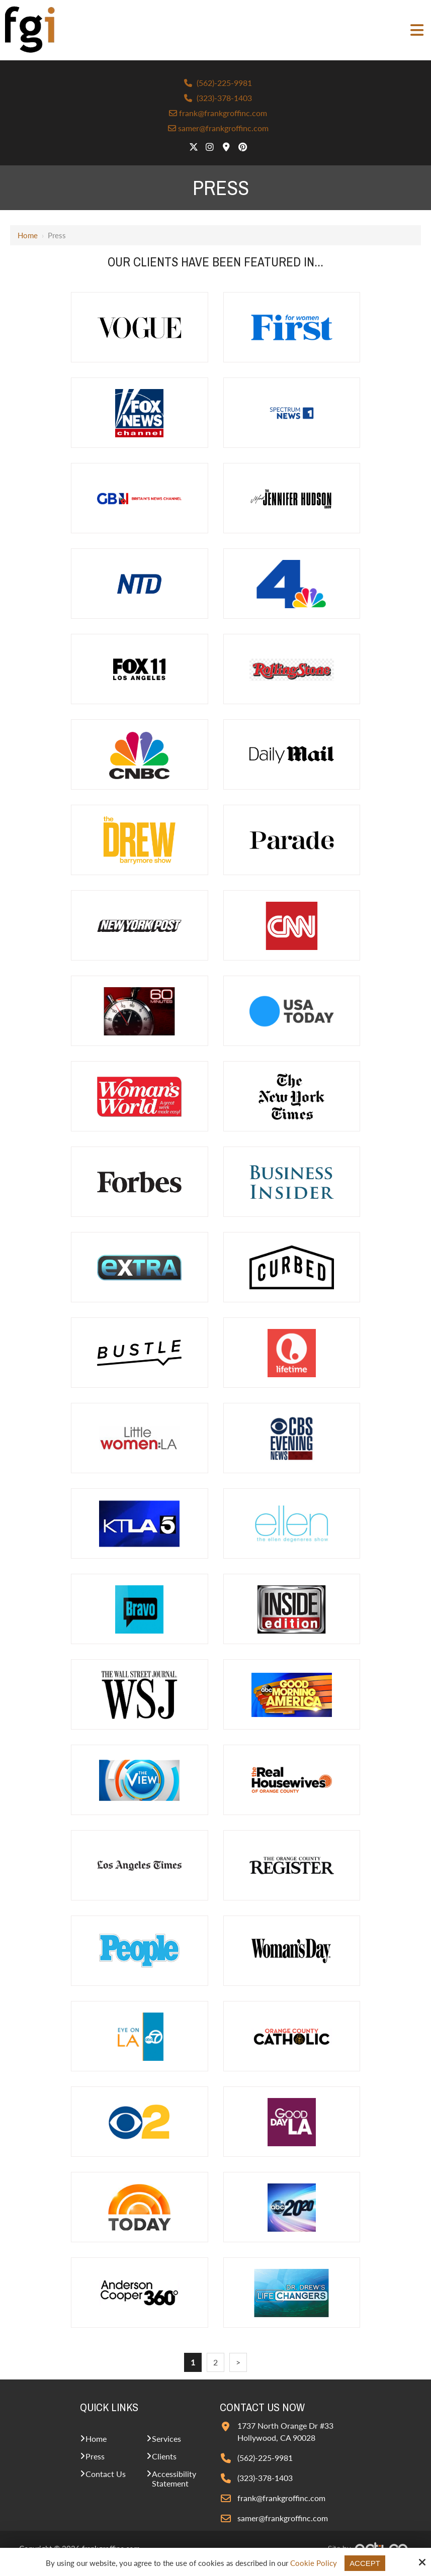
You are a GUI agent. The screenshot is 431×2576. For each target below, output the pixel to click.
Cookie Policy (313, 2562)
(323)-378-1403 (218, 98)
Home (28, 235)
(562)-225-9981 (218, 82)
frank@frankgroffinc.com (218, 113)
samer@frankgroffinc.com (218, 128)
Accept (365, 2563)
